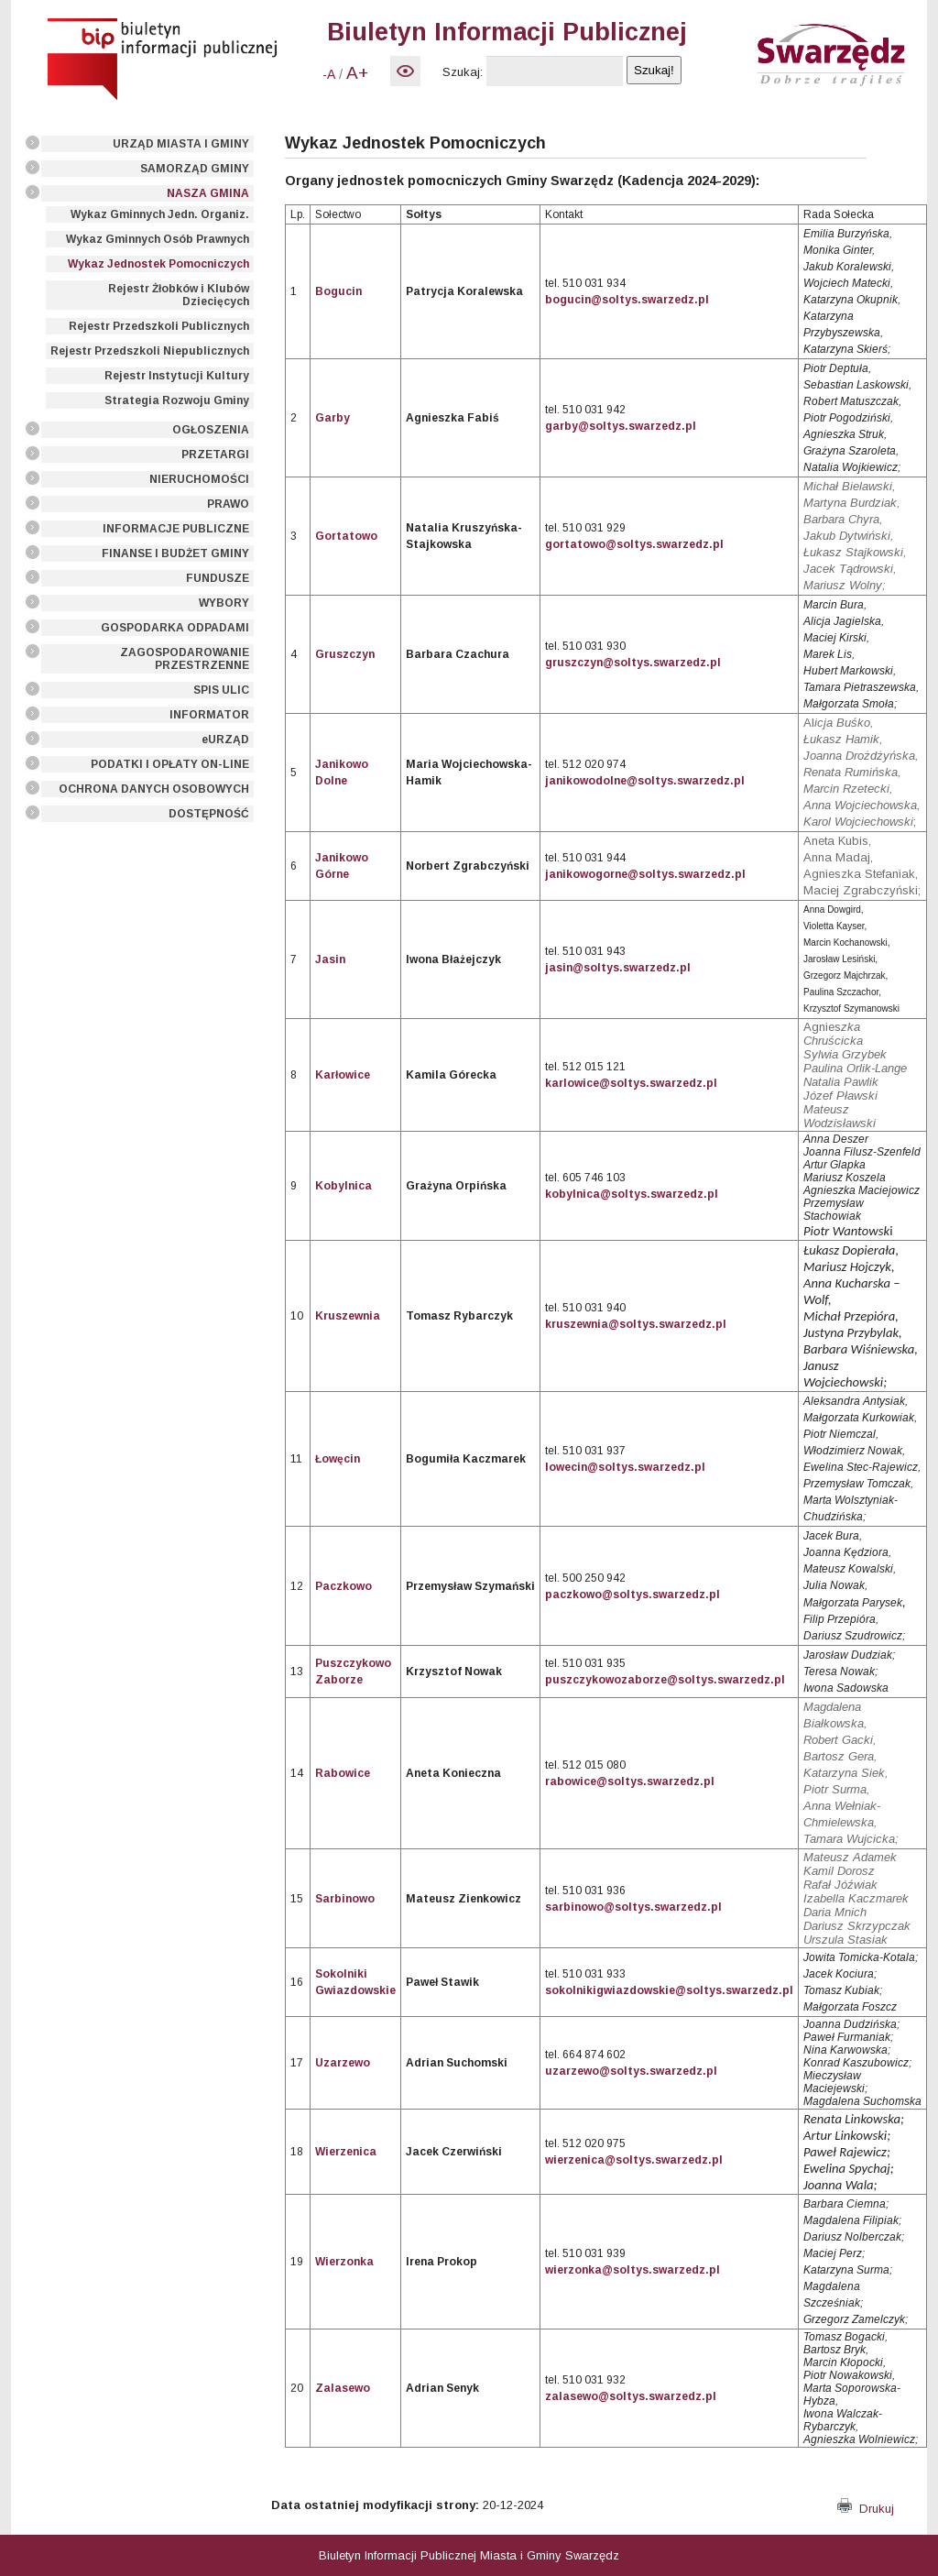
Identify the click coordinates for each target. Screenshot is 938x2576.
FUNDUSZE (217, 578)
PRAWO (228, 504)
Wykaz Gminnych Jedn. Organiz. (160, 214)
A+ (357, 72)
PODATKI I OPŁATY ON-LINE (170, 764)
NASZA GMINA (208, 193)
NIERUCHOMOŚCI (199, 479)
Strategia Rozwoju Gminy (176, 400)
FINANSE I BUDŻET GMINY (175, 553)
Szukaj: (462, 72)
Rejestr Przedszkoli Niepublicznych (149, 351)
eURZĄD (225, 739)
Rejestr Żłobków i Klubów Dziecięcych (178, 295)
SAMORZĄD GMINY (194, 168)
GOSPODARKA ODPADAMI (175, 627)
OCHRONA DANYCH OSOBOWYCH (154, 789)
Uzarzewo (342, 2062)
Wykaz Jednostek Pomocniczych (158, 264)
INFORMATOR (209, 714)
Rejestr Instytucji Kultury (176, 375)
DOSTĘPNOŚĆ (209, 813)
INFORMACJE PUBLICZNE (176, 528)
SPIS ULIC (221, 690)
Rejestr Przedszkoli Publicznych (159, 326)
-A (328, 74)
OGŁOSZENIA (210, 429)
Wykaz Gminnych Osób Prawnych (157, 239)
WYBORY (224, 603)
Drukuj (865, 2509)
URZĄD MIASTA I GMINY (181, 143)
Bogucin (338, 291)
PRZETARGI (215, 454)
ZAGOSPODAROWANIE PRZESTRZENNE (184, 659)
